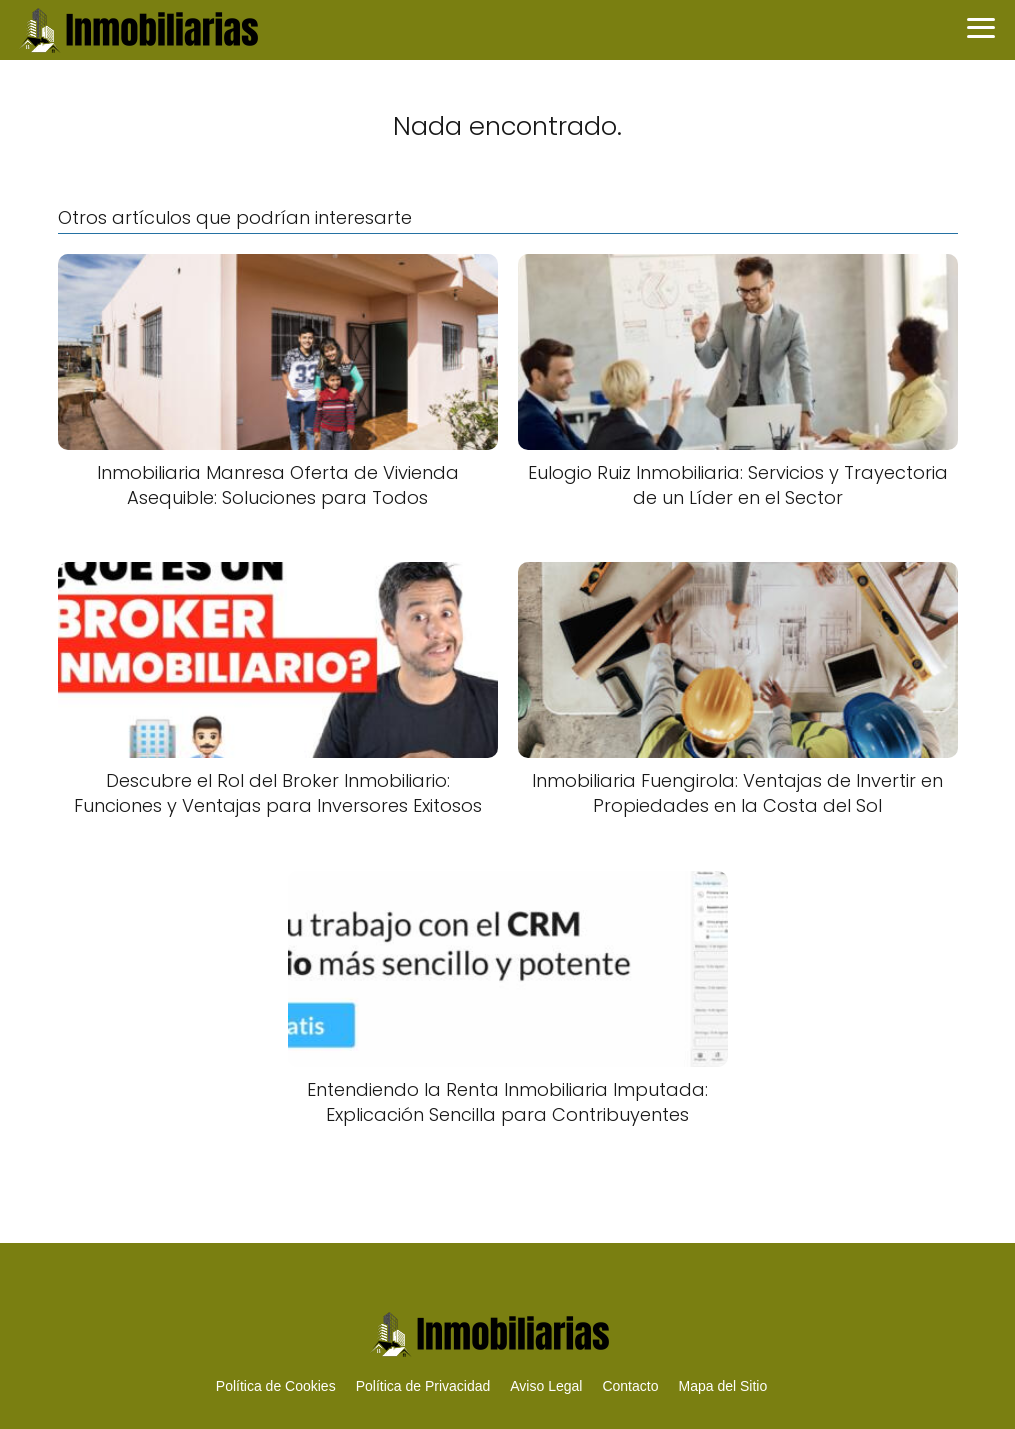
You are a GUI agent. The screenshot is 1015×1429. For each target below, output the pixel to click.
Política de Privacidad (423, 1386)
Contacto (630, 1386)
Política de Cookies (276, 1386)
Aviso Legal (546, 1386)
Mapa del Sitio (722, 1386)
